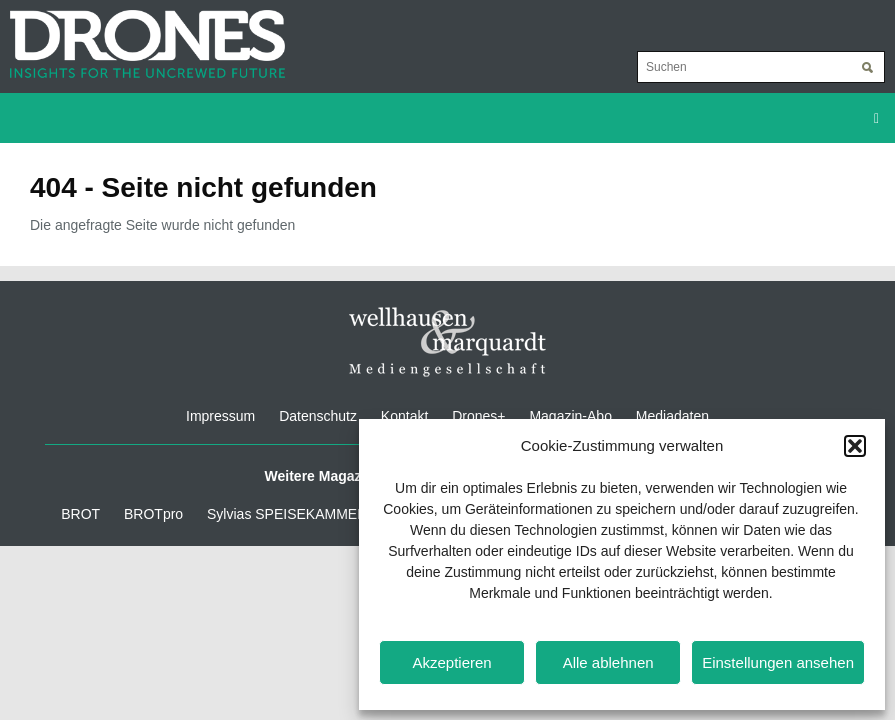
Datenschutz (318, 416)
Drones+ (478, 416)
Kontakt (404, 416)
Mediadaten (672, 416)
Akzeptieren (451, 662)
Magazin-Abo (570, 416)
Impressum (220, 416)
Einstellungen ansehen (778, 662)
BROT (80, 514)
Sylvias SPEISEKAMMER (287, 514)
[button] (855, 446)
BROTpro (153, 514)
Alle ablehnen (608, 662)
